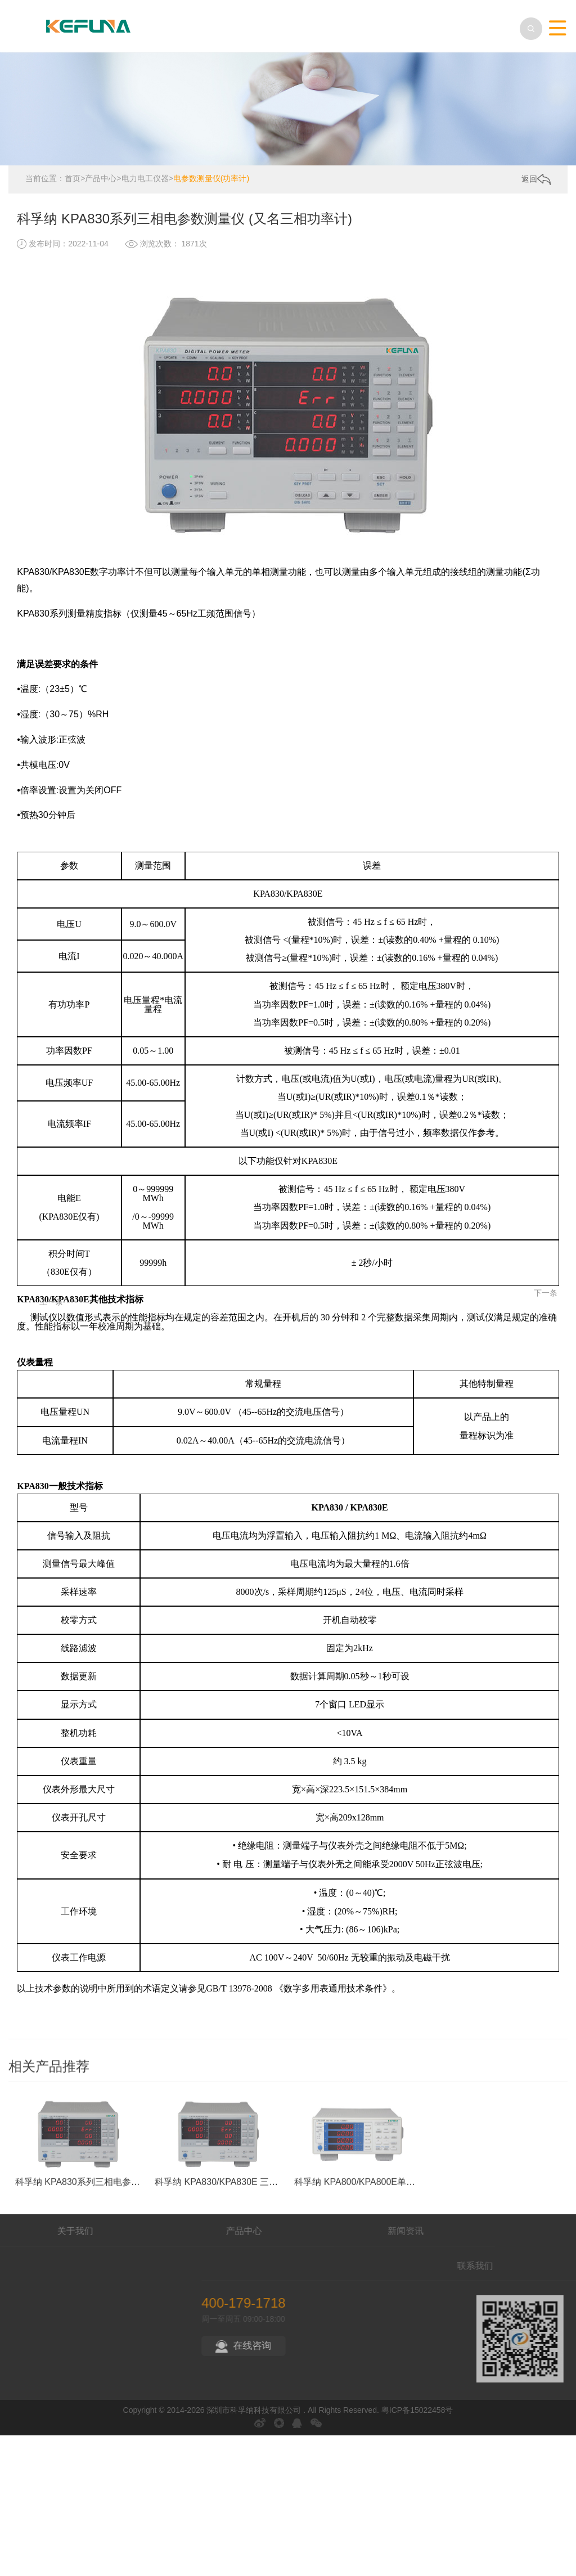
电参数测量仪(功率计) (211, 173)
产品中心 (100, 173)
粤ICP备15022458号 (417, 2404)
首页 (72, 173)
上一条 (22, 1191)
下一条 (549, 1192)
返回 (536, 173)
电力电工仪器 (145, 173)
